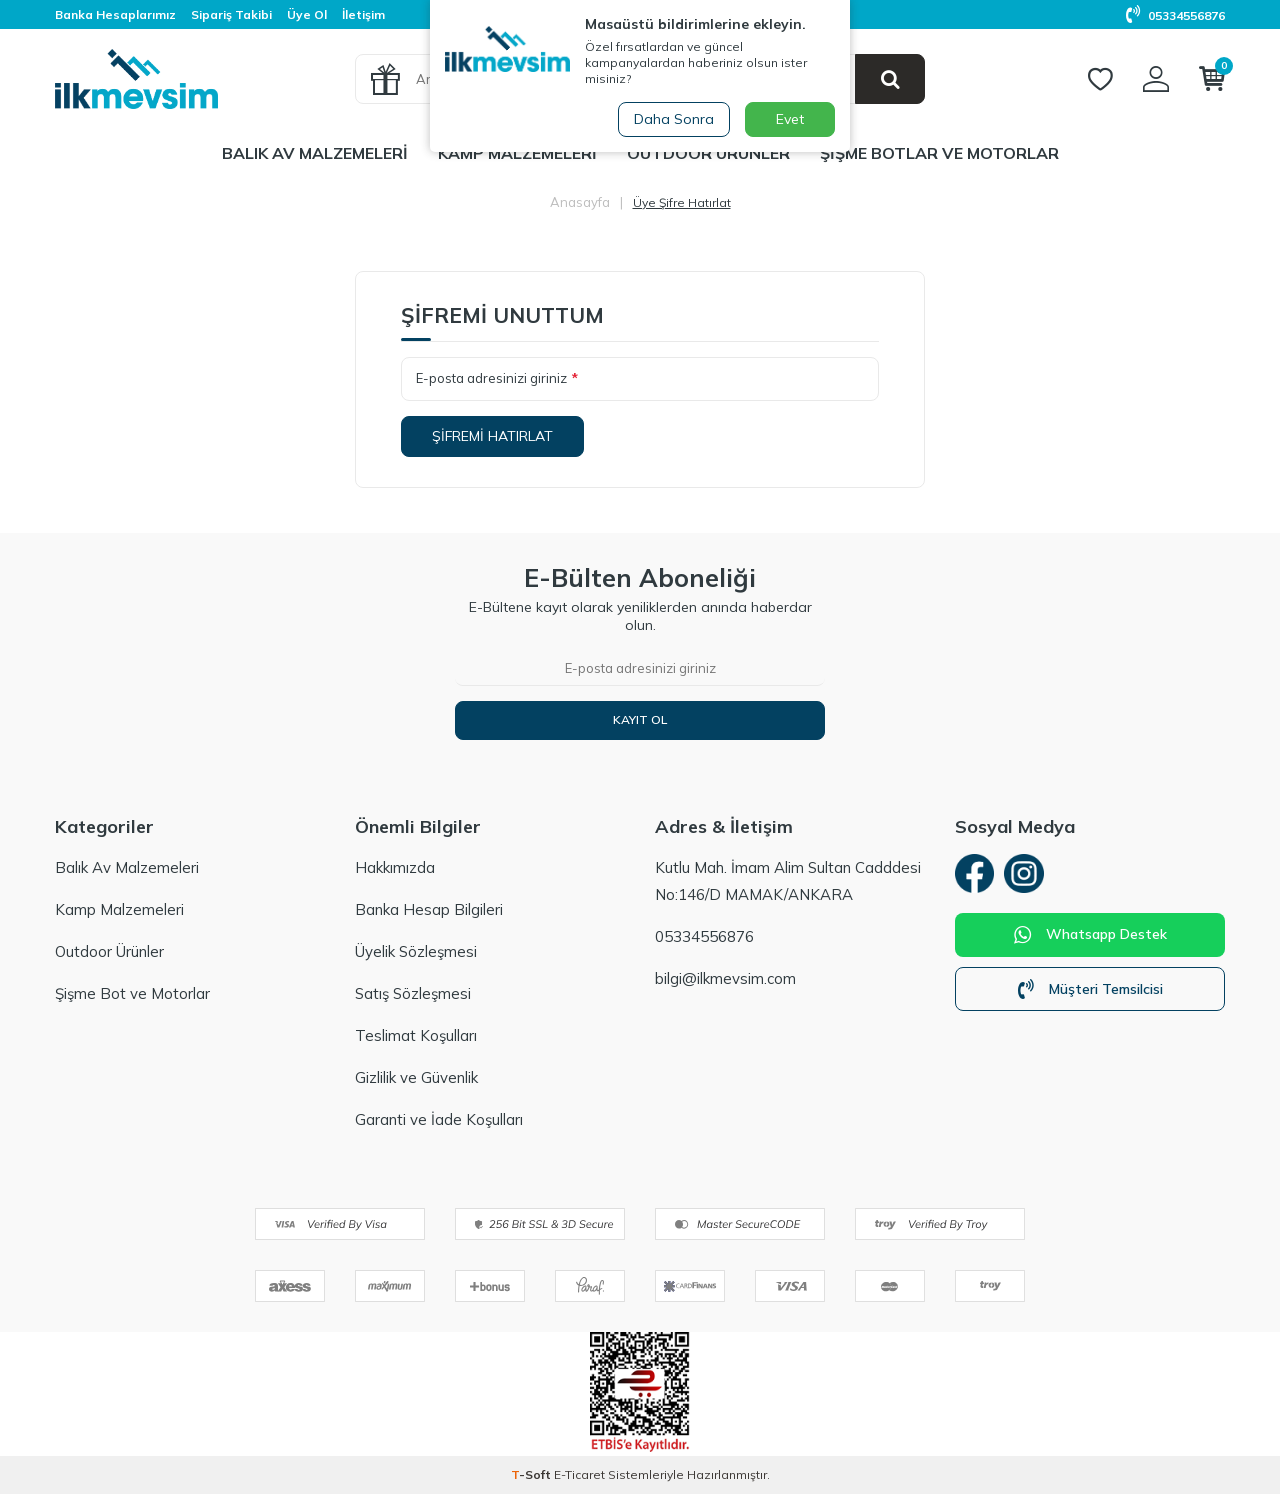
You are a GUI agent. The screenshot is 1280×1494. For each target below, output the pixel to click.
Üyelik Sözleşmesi (416, 951)
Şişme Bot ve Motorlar (132, 993)
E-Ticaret (579, 1474)
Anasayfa (580, 202)
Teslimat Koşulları (416, 1035)
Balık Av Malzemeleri (315, 153)
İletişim (363, 14)
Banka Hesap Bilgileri (429, 909)
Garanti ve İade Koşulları (439, 1119)
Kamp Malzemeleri (517, 153)
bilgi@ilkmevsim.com (725, 978)
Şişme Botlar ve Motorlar (939, 153)
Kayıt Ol (640, 719)
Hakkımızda (395, 867)
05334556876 (1175, 15)
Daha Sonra (674, 119)
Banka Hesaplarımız (115, 14)
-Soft (532, 1474)
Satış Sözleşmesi (413, 993)
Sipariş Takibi (231, 14)
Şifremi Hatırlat (492, 436)
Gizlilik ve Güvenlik (416, 1077)
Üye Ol (307, 14)
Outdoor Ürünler (708, 153)
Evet (790, 119)
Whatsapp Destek (1090, 935)
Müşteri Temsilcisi (1090, 990)
